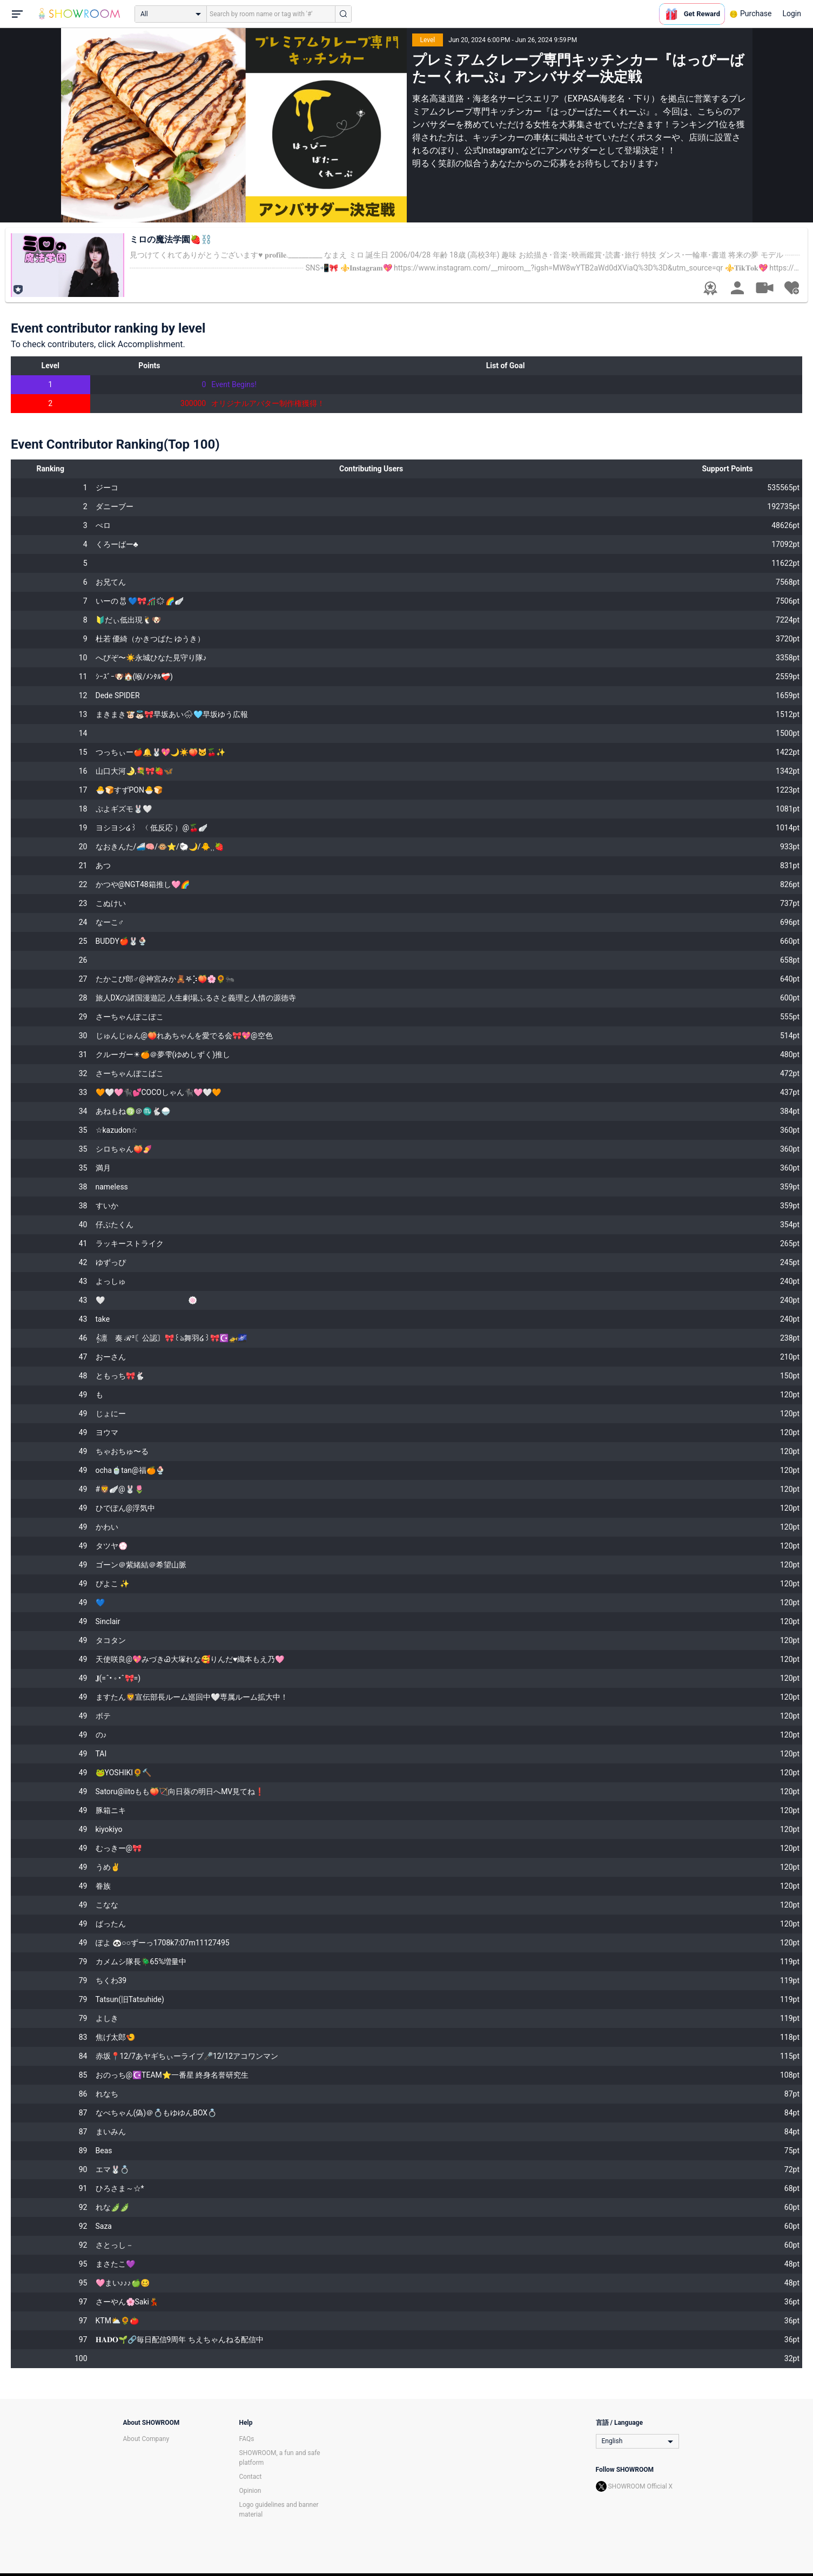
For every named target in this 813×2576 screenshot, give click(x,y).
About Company (146, 2439)
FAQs (246, 2439)
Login (791, 13)
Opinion (250, 2490)
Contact (250, 2476)
